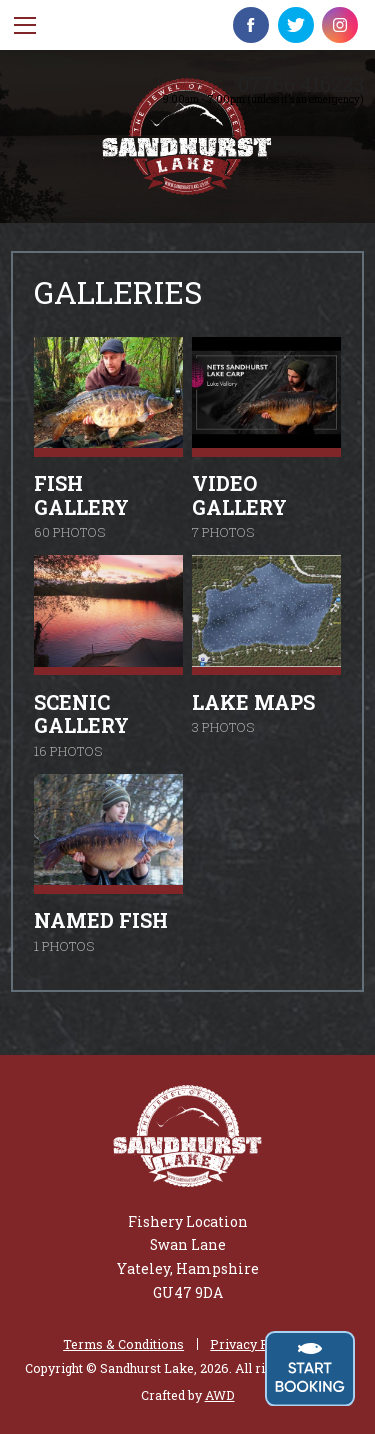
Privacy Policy (254, 1344)
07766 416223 (301, 84)
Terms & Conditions (123, 1344)
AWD (220, 1395)
